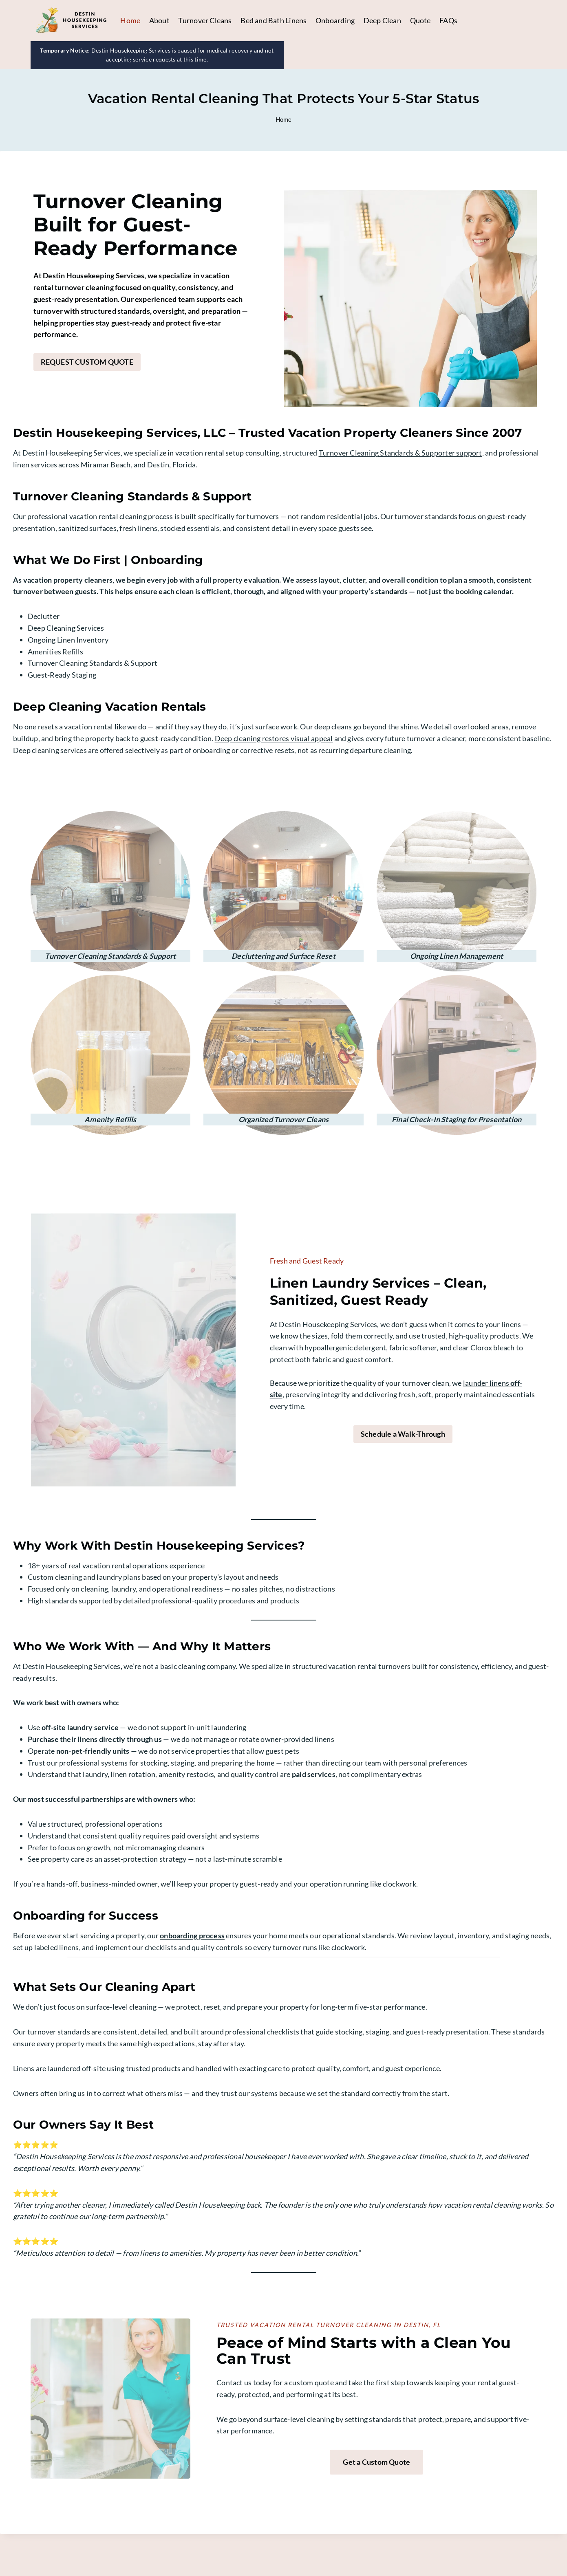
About (159, 20)
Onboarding (335, 20)
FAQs (448, 20)
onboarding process (192, 1964)
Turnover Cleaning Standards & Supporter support (400, 480)
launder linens (498, 1410)
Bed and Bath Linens (273, 20)
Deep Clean (382, 20)
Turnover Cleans (205, 20)
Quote (420, 20)
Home (130, 20)
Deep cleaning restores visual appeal (274, 765)
